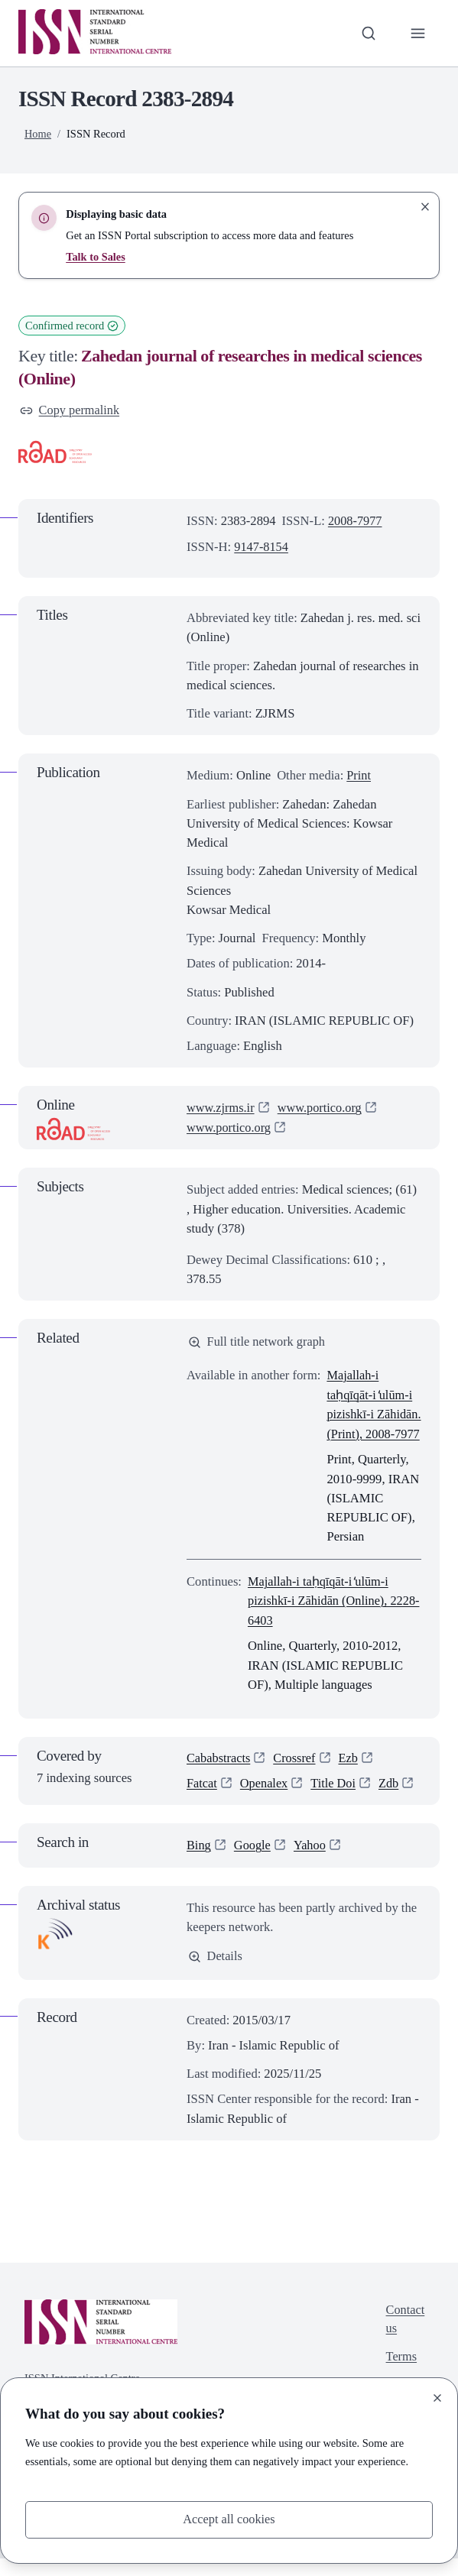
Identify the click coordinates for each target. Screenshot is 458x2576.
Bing (199, 1863)
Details (215, 1974)
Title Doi (335, 1800)
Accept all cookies (229, 2520)
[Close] (437, 2398)
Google (252, 1863)
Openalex (265, 1800)
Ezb (350, 1775)
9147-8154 (261, 547)
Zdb (391, 1800)
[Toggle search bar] (368, 33)
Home (37, 134)
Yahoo (311, 1863)
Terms (401, 2376)
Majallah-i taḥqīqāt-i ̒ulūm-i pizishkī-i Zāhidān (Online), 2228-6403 (319, 1618)
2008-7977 (355, 521)
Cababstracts (219, 1775)
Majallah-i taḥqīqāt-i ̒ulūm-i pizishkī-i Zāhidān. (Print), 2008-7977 (370, 1414)
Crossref (295, 1775)
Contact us (405, 2337)
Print (358, 775)
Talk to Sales (95, 257)
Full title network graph (257, 1341)
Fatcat (202, 1800)
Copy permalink (70, 410)
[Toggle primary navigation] (418, 33)
